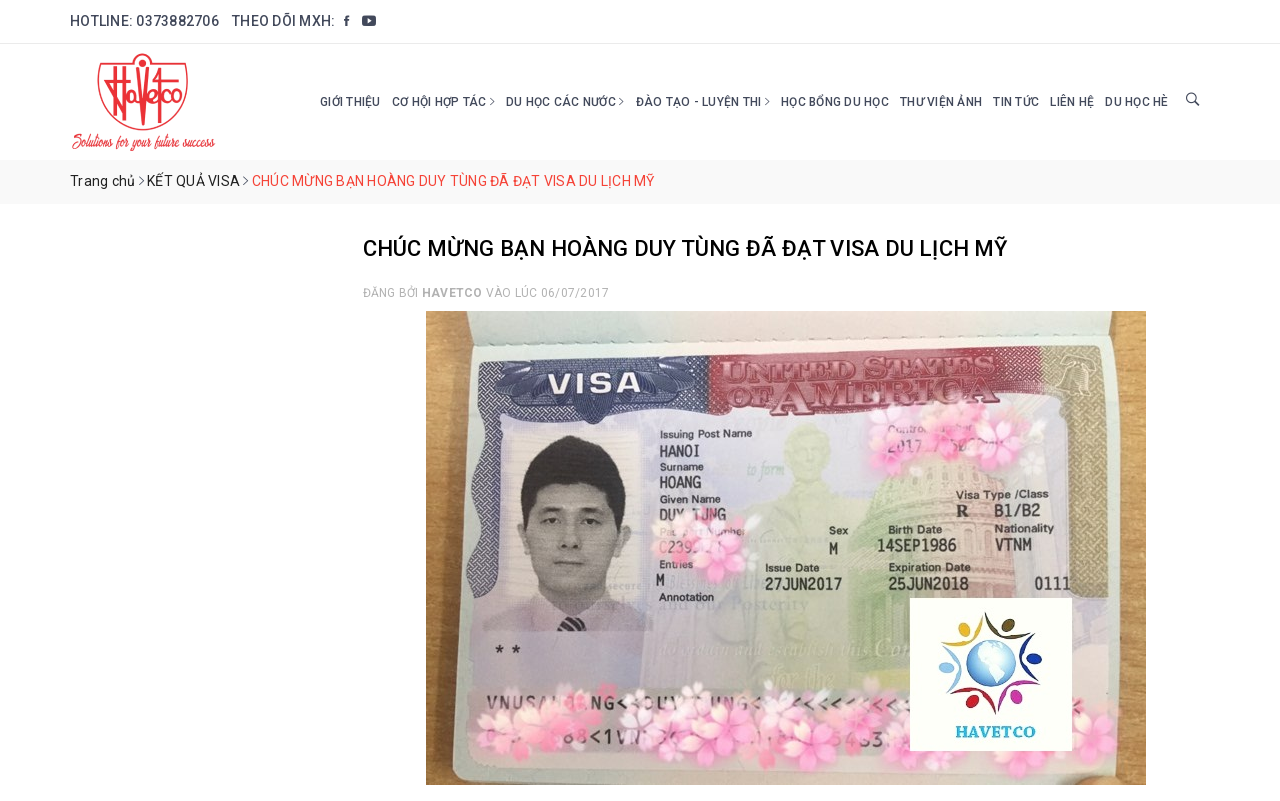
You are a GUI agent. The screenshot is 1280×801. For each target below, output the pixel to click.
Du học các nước (565, 102)
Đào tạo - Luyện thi (703, 102)
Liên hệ (1072, 102)
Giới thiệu (350, 102)
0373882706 (177, 21)
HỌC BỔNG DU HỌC (835, 102)
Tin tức (1016, 102)
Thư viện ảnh (941, 102)
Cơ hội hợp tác (443, 102)
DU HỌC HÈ (1136, 102)
